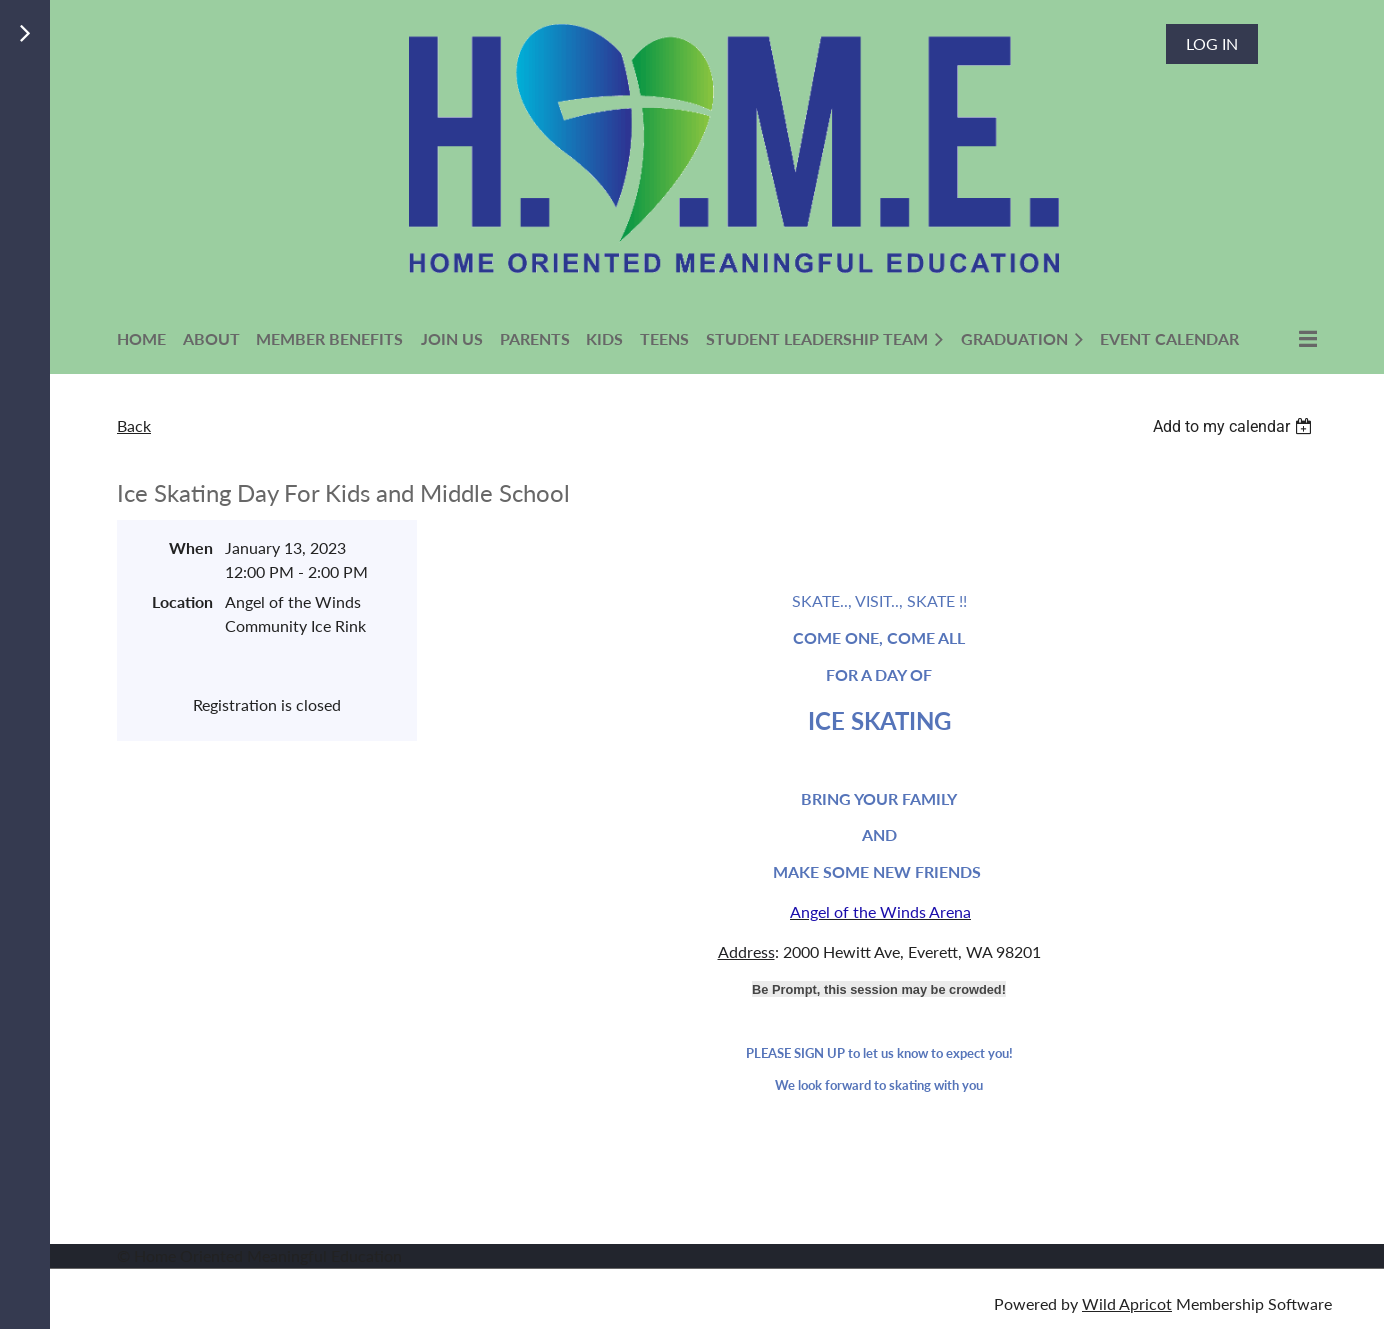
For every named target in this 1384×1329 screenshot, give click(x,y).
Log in (1212, 43)
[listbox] (1235, 426)
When (191, 547)
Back (134, 425)
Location (182, 601)
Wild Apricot (1127, 1303)
